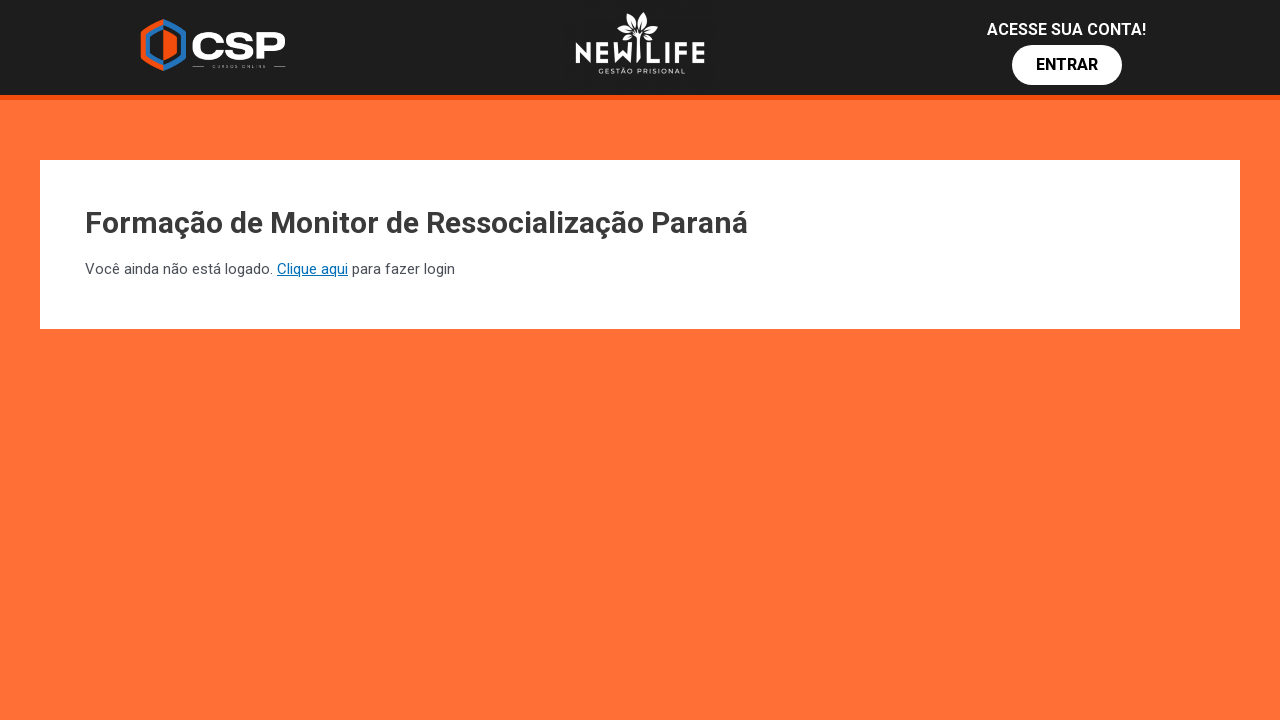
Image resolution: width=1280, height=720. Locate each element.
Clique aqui (312, 269)
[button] (1067, 65)
